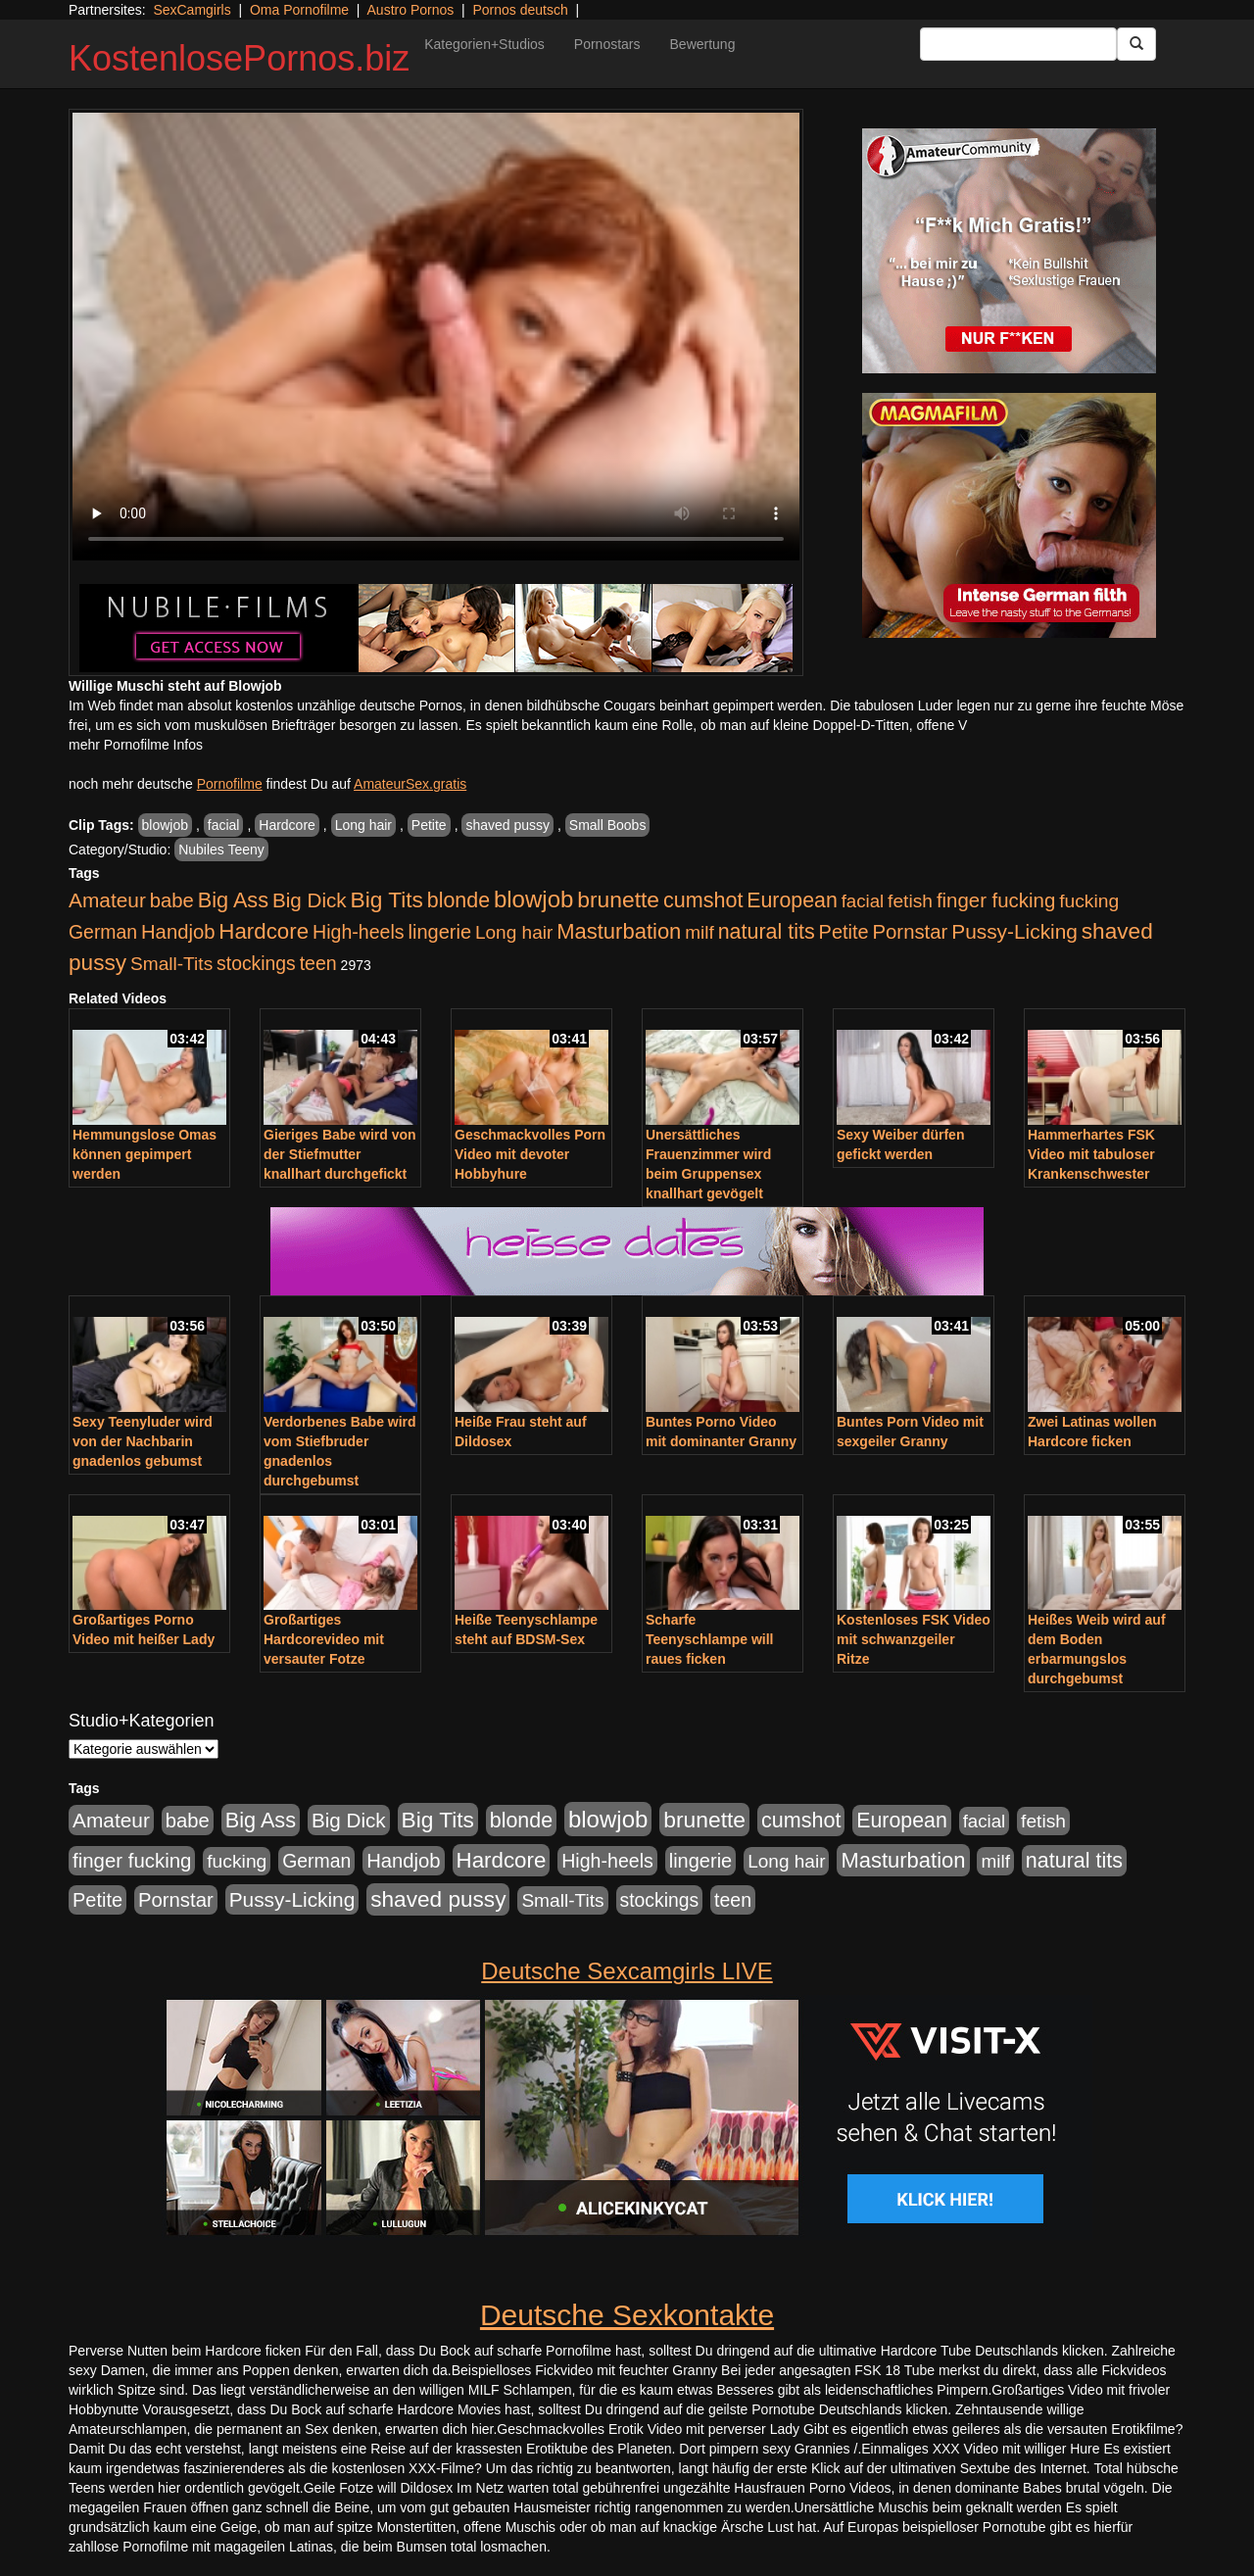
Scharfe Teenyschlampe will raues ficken (709, 1639)
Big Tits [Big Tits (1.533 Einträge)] (387, 899)
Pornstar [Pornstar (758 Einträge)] (910, 932)
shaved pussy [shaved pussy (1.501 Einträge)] (438, 1899)
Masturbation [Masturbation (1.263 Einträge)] (618, 931)
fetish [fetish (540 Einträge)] (910, 901)
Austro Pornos (411, 10)
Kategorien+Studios (484, 44)
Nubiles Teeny (221, 849)
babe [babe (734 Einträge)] (172, 900)
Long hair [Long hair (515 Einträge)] (514, 932)
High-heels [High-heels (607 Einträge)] (359, 932)
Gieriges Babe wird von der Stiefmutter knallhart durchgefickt (340, 1154)
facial (224, 825)
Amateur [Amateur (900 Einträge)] (107, 900)
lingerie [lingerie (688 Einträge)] (439, 932)
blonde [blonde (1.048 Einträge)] (458, 900)
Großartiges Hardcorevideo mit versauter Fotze (324, 1639)
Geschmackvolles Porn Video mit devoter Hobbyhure (530, 1154)
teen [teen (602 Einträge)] (318, 963)
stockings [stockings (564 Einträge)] (256, 963)
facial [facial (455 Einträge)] (863, 901)
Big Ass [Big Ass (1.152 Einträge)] (233, 900)
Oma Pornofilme (299, 10)
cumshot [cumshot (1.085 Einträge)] (703, 900)
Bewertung (703, 44)
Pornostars (607, 44)
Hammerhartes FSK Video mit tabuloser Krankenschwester (1091, 1154)
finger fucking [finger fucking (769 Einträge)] (996, 900)
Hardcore (287, 825)
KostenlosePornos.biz (239, 58)
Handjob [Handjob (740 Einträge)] (178, 932)
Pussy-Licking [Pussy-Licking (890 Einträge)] (1014, 931)
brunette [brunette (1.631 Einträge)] (618, 899)
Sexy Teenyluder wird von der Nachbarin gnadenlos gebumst (142, 1441)
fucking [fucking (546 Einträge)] (1089, 901)
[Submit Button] (1136, 44)
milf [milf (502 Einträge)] (699, 932)
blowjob (165, 825)
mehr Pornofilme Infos (136, 745)
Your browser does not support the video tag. (435, 336)
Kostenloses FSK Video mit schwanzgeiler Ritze (913, 1639)
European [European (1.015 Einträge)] (792, 900)
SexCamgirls (191, 10)
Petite (429, 825)
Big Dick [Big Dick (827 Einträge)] (309, 900)
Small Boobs (608, 825)
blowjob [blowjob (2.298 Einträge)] (533, 899)
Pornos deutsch (519, 10)
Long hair (363, 825)
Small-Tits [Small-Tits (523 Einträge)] (171, 963)
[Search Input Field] (1018, 44)
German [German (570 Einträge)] (103, 932)
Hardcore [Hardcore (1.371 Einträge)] (263, 931)
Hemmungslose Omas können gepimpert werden (144, 1154)
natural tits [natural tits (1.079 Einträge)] (766, 932)
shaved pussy (507, 825)
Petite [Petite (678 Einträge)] (844, 932)
